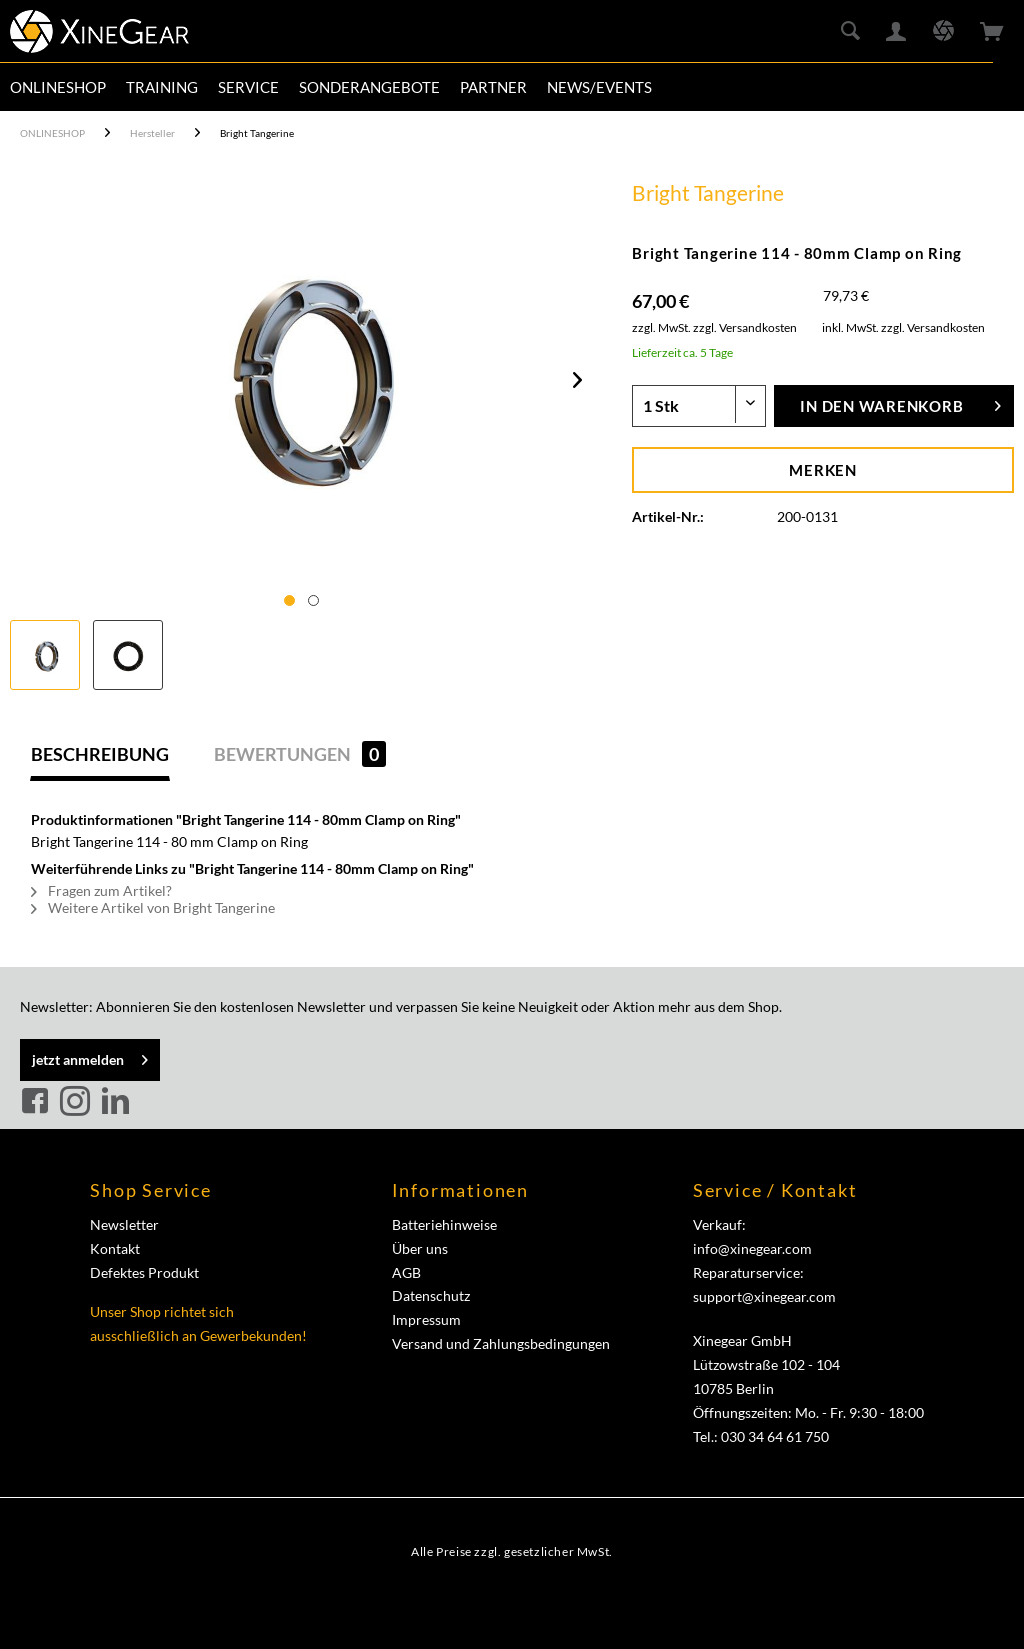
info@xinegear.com (752, 1248)
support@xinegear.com (764, 1296)
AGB (406, 1272)
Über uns (420, 1248)
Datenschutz (431, 1295)
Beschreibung (100, 754)
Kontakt (115, 1248)
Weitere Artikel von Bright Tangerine (153, 907)
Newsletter (124, 1224)
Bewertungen (300, 754)
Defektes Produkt (144, 1272)
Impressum (426, 1319)
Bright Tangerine (708, 192)
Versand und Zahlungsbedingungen (501, 1343)
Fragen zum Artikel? (101, 890)
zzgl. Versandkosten (745, 327)
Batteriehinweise (444, 1224)
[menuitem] (58, 87)
